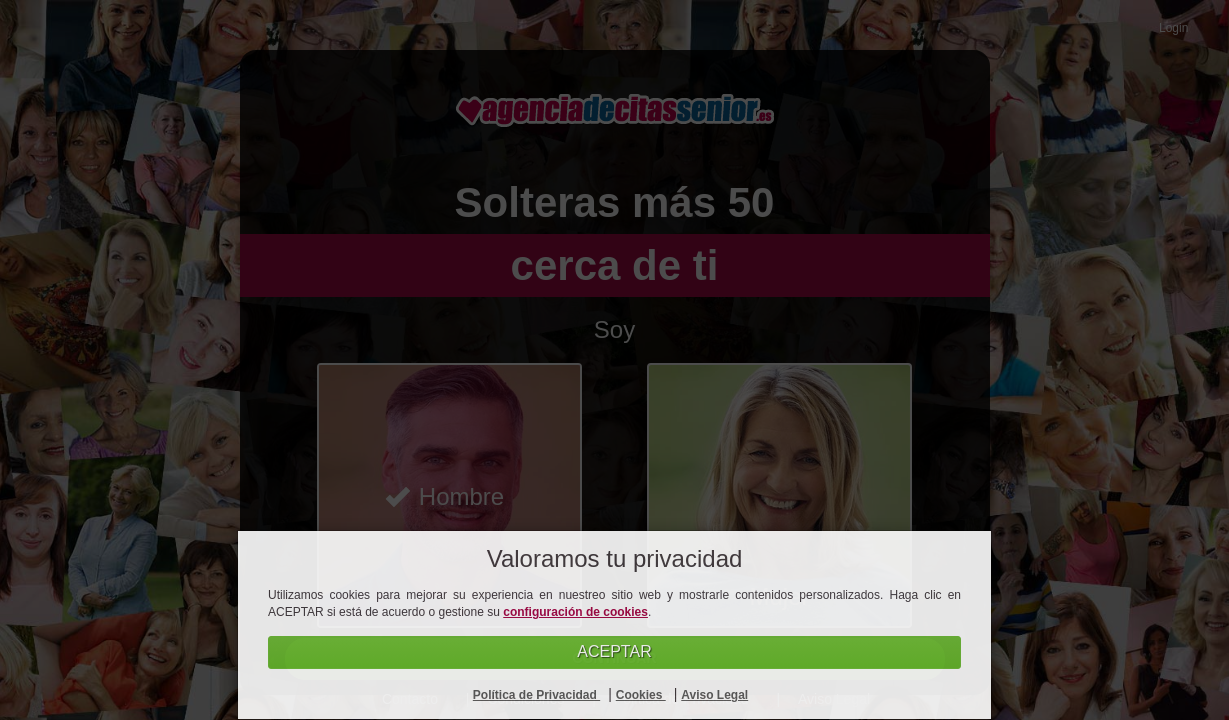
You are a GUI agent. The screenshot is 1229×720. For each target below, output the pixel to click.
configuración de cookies (575, 612)
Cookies (641, 695)
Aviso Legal (714, 695)
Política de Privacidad (536, 695)
